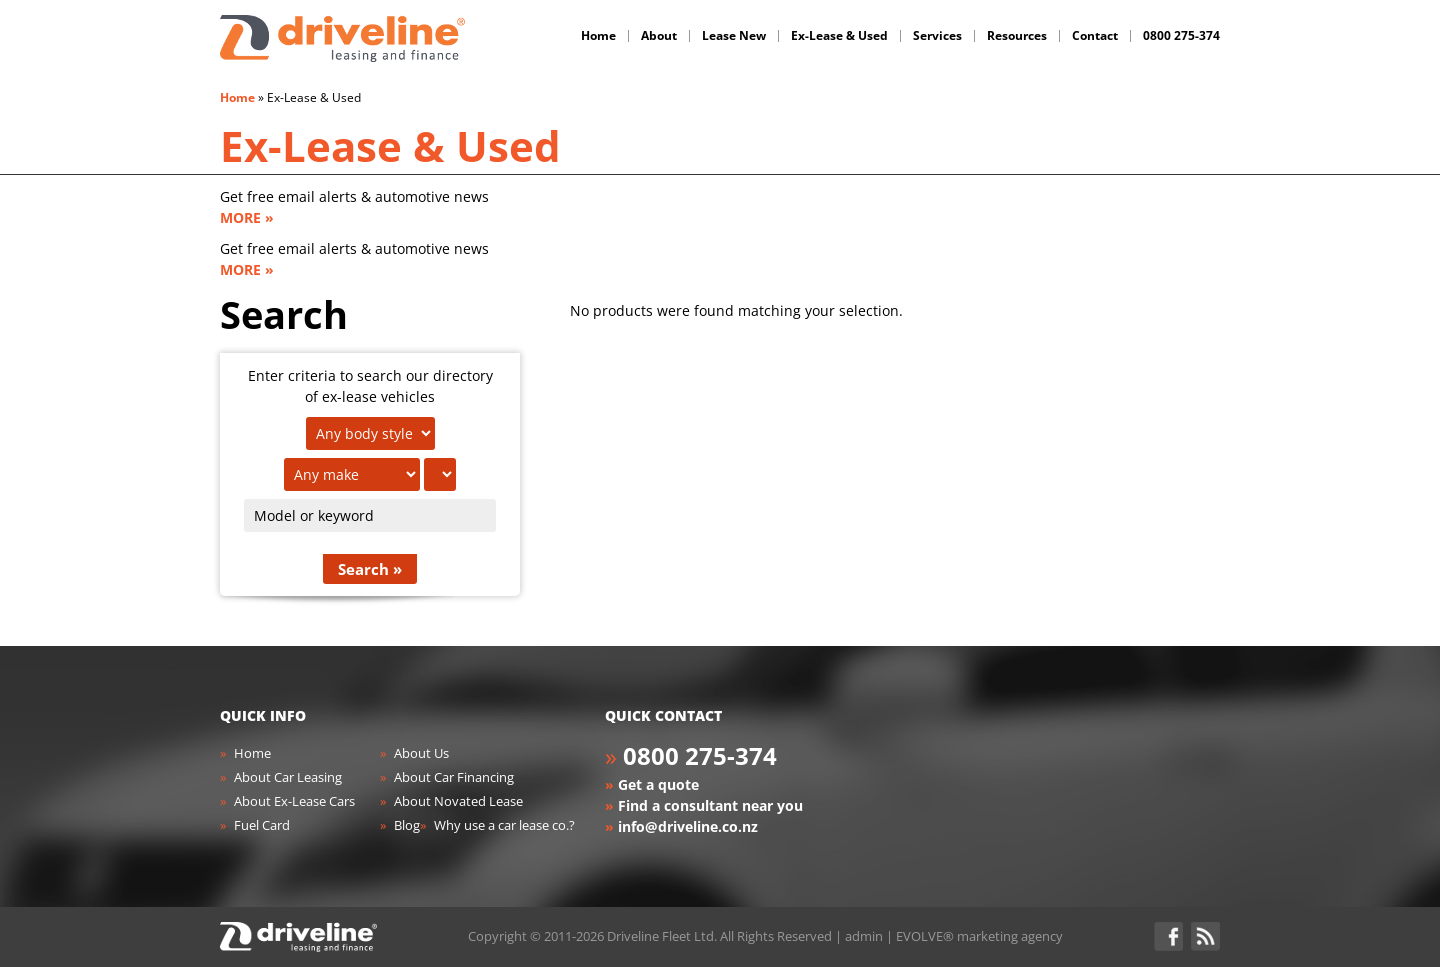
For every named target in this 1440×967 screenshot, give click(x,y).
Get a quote (658, 784)
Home (237, 97)
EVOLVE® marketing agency (979, 936)
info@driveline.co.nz (688, 826)
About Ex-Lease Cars (294, 801)
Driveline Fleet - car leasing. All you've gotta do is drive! (342, 38)
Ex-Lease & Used (390, 145)
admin (864, 936)
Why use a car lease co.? (504, 825)
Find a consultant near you (710, 805)
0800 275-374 (700, 755)
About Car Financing (454, 777)
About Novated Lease (458, 801)
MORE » (247, 217)
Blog (407, 825)
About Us (421, 753)
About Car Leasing (288, 777)
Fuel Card (262, 825)
